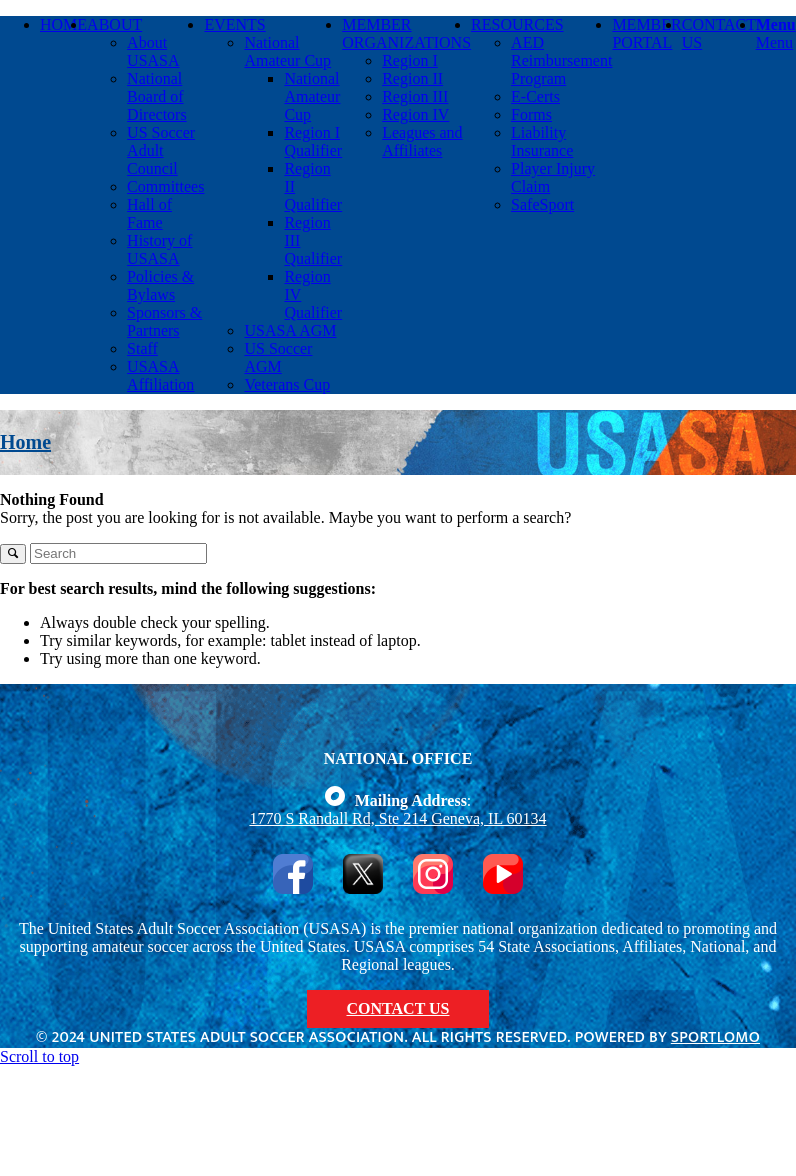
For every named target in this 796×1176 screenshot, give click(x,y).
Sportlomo (715, 1037)
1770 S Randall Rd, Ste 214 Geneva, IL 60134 (397, 818)
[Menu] (776, 33)
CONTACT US (398, 1008)
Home (25, 442)
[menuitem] (63, 205)
